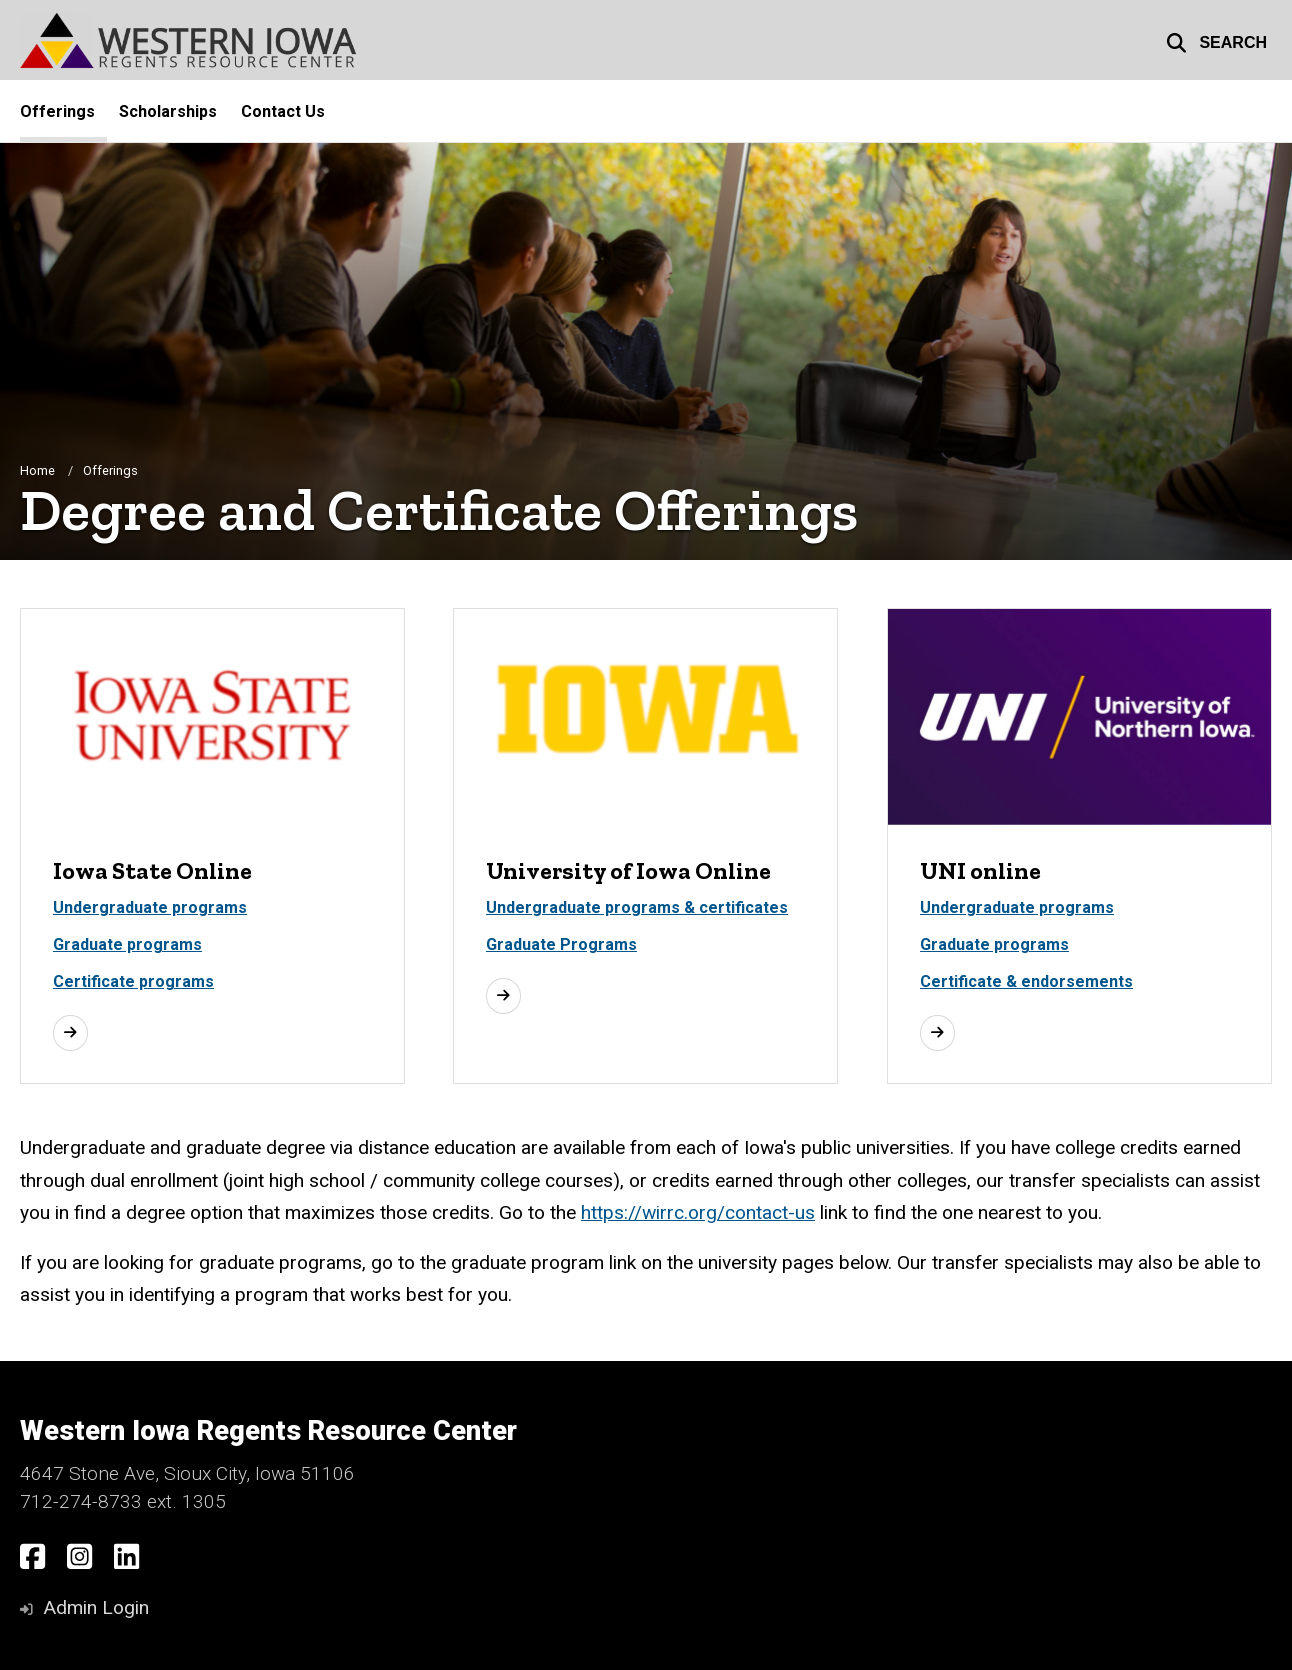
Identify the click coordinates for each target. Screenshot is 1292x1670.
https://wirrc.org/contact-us (698, 1212)
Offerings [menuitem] (57, 111)
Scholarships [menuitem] (168, 111)
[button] (1216, 40)
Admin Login (96, 1607)
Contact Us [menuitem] (283, 111)
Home (37, 470)
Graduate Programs (561, 944)
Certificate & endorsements (1026, 981)
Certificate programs (133, 981)
